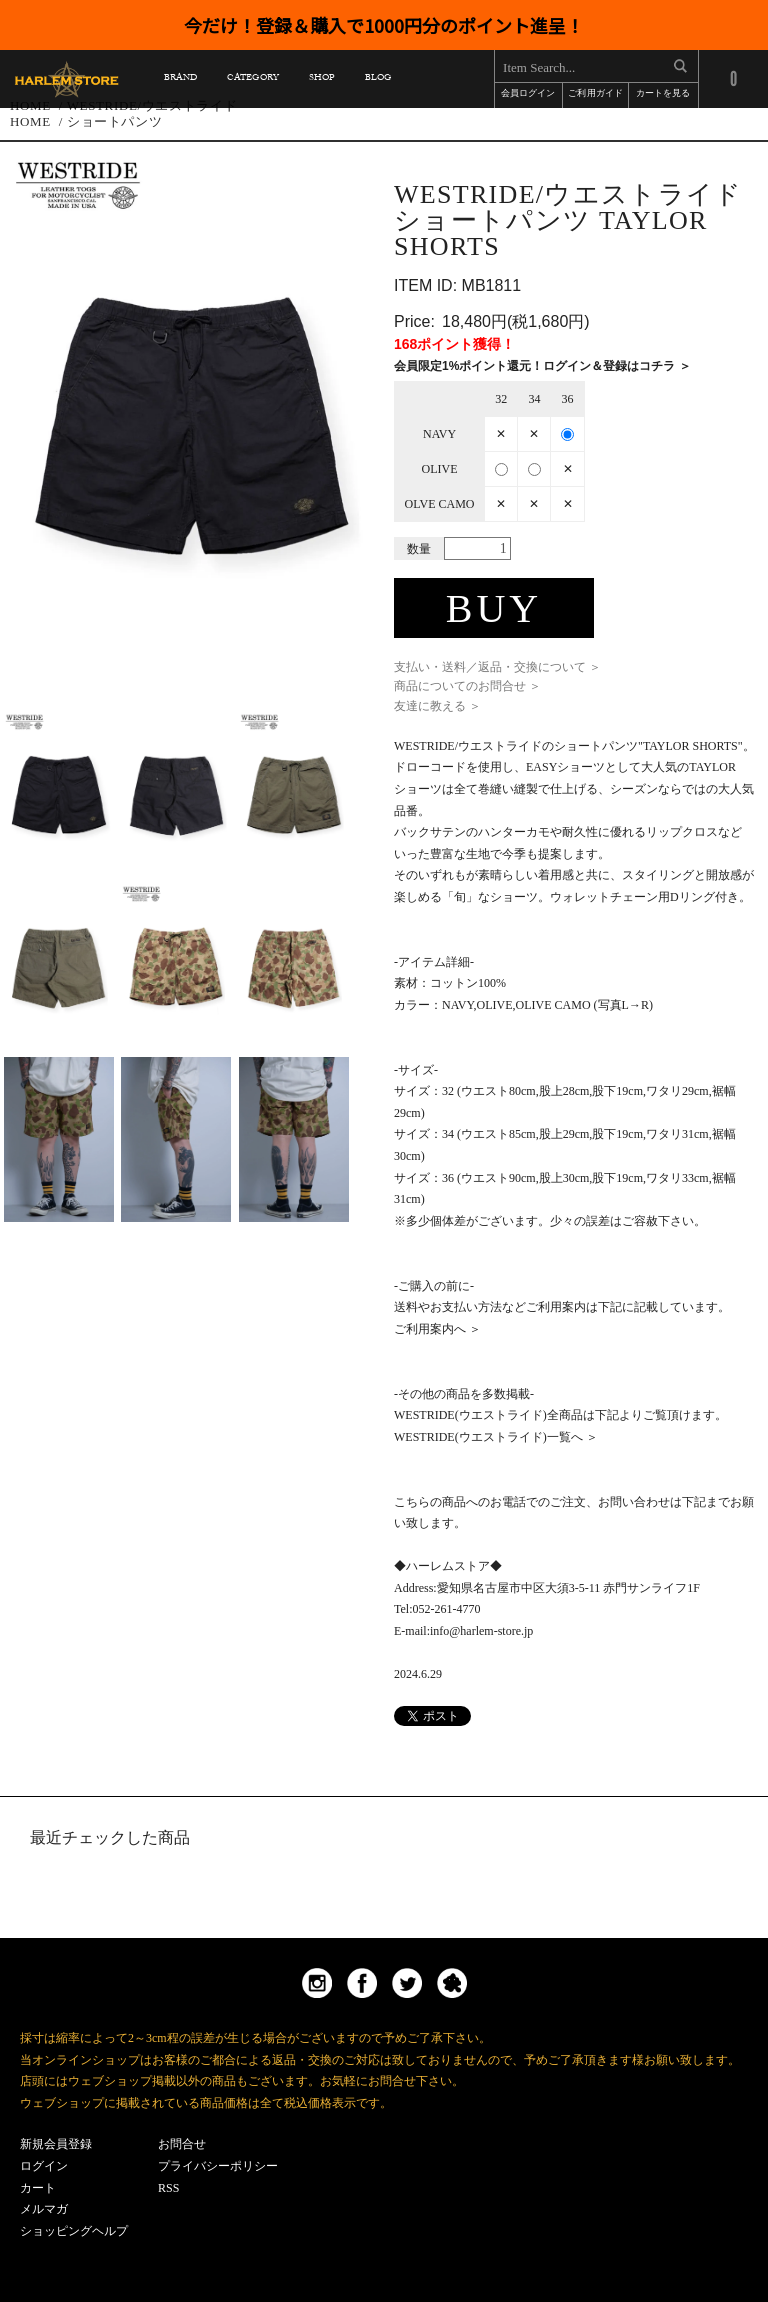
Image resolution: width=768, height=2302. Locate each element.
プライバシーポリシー (218, 2166)
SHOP (321, 80)
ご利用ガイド (595, 94)
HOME (30, 121)
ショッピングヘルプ (74, 2231)
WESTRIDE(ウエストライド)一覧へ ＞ (496, 1437)
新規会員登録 (56, 2144)
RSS (168, 2188)
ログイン (44, 2166)
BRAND (180, 80)
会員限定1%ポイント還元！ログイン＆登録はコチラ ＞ (542, 366)
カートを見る (663, 94)
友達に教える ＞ (437, 706)
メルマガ (44, 2209)
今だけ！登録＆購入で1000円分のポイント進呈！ (384, 25)
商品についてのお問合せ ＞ (467, 686)
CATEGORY (252, 80)
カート (38, 2188)
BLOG (378, 80)
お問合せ (182, 2144)
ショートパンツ (115, 121)
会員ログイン (528, 94)
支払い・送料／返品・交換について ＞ (497, 667)
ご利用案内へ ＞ (437, 1329)
